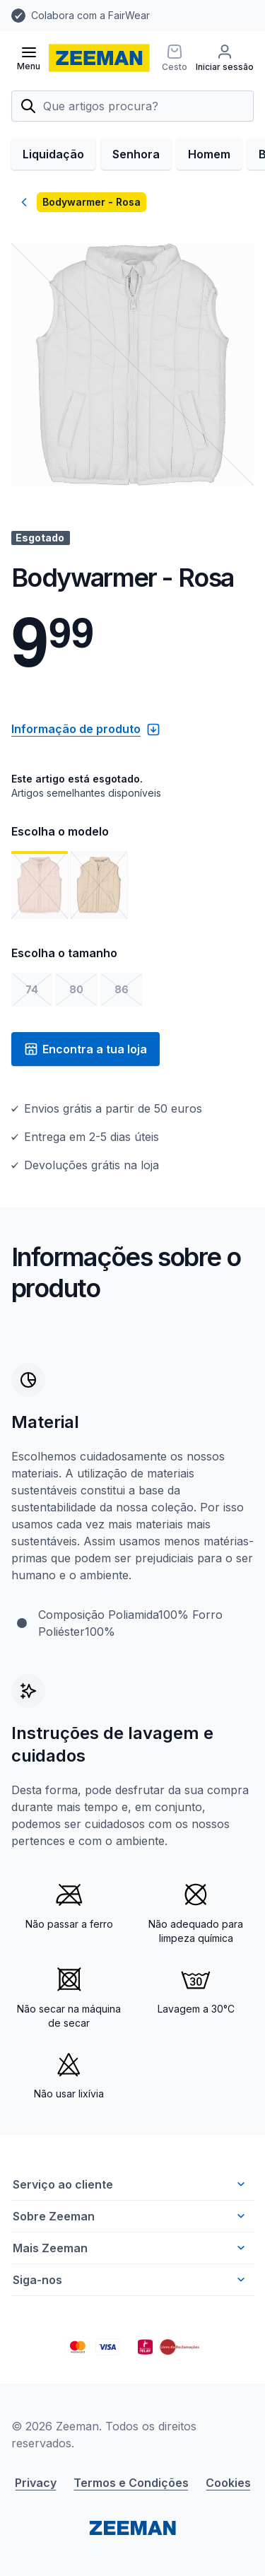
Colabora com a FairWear (90, 15)
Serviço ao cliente (130, 2184)
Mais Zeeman (130, 2248)
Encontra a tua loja (85, 1049)
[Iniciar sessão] (225, 58)
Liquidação (53, 154)
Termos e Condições (131, 2483)
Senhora (136, 154)
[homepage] (99, 58)
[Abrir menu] (28, 58)
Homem (209, 154)
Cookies (228, 2483)
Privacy (36, 2483)
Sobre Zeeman (130, 2216)
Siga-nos (130, 2280)
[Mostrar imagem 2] (99, 885)
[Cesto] (174, 58)
